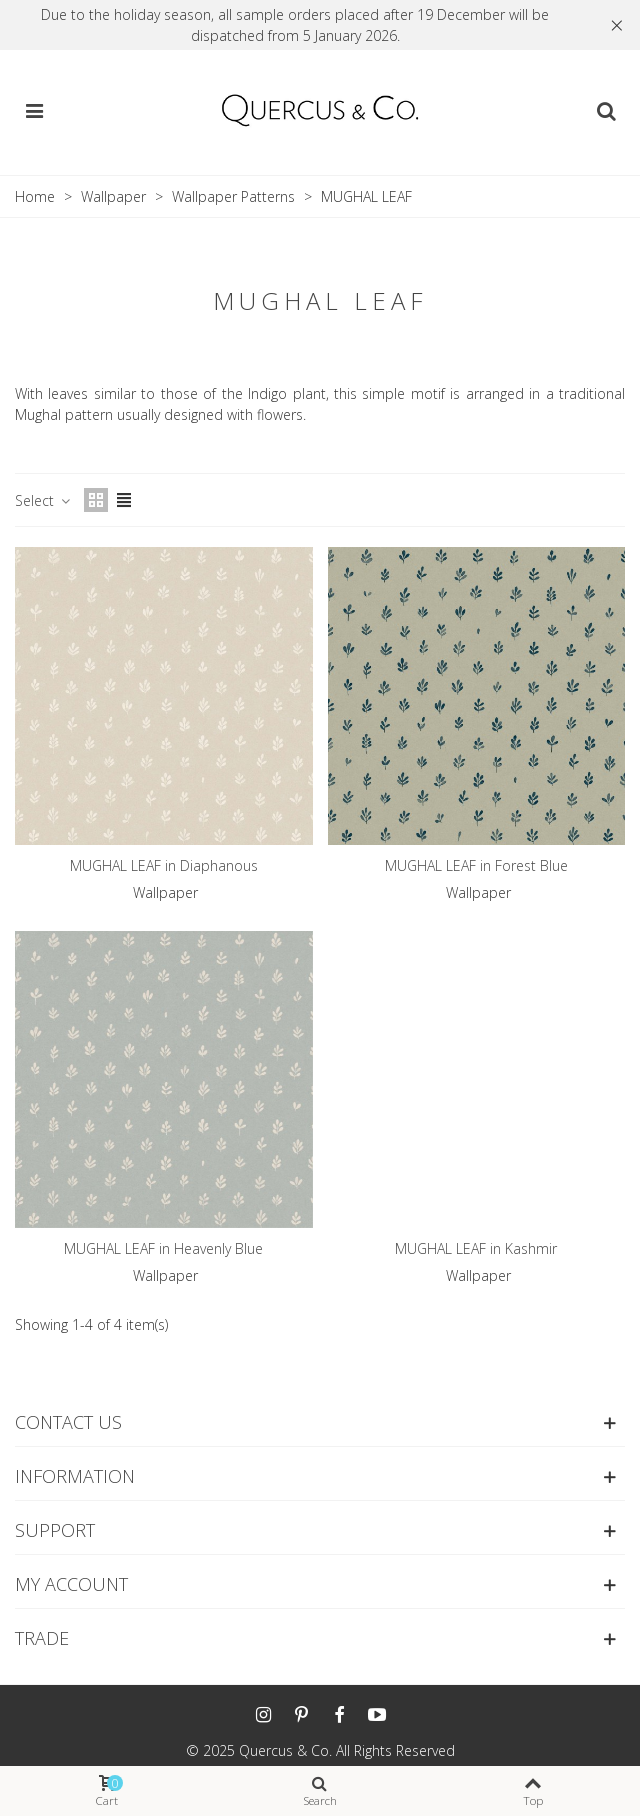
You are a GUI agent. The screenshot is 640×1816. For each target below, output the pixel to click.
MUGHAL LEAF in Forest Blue (476, 865)
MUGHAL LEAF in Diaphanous (164, 865)
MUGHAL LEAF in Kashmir (476, 1248)
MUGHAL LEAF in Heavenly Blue (163, 1248)
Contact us (68, 1422)
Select (43, 500)
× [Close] (617, 24)
